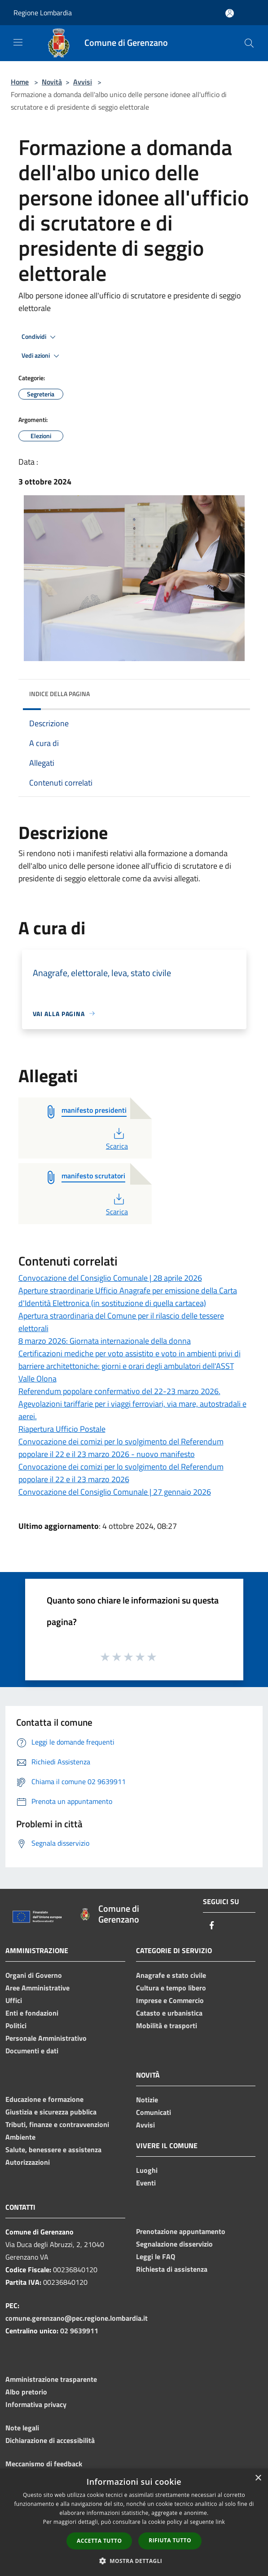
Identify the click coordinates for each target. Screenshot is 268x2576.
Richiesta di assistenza (171, 2269)
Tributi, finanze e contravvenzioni (57, 2124)
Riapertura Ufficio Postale (61, 1429)
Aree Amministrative (37, 1987)
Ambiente (20, 2137)
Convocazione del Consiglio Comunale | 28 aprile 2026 (110, 1278)
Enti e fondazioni (31, 2013)
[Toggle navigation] (18, 42)
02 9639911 (79, 2330)
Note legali (22, 2427)
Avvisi (82, 81)
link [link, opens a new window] (220, 2522)
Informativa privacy (35, 2404)
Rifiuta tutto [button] (170, 2540)
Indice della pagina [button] (59, 693)
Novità (52, 81)
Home (20, 81)
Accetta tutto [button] (99, 2541)
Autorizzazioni (27, 2162)
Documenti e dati (31, 2050)
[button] (134, 2560)
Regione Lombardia (42, 12)
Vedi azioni (42, 356)
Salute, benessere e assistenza (53, 2149)
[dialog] (134, 2522)
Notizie (147, 2099)
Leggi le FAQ (155, 2256)
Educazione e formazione (44, 2099)
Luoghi (147, 2170)
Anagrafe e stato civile (171, 1975)
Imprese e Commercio (170, 2000)
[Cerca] (249, 43)
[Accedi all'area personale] (229, 13)
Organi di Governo (33, 1975)
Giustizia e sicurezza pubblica (51, 2111)
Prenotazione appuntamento (180, 2231)
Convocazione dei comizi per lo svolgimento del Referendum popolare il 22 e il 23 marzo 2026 (121, 1473)
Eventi (146, 2182)
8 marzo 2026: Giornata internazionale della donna (104, 1341)
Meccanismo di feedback (43, 2463)
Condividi (40, 337)
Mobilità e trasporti (166, 2025)
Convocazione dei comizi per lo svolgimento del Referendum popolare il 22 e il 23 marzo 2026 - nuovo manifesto (121, 1447)
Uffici (13, 2000)
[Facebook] (212, 1926)
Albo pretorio (26, 2391)
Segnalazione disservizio (174, 2243)
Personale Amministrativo (46, 2038)
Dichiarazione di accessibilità (50, 2440)
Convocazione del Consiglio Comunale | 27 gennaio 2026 (114, 1492)
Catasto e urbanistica (169, 2013)
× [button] (258, 2478)
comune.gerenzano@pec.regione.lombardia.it (76, 2318)
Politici (15, 2025)
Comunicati (153, 2112)
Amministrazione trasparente (51, 2379)
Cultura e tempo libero (171, 1987)
